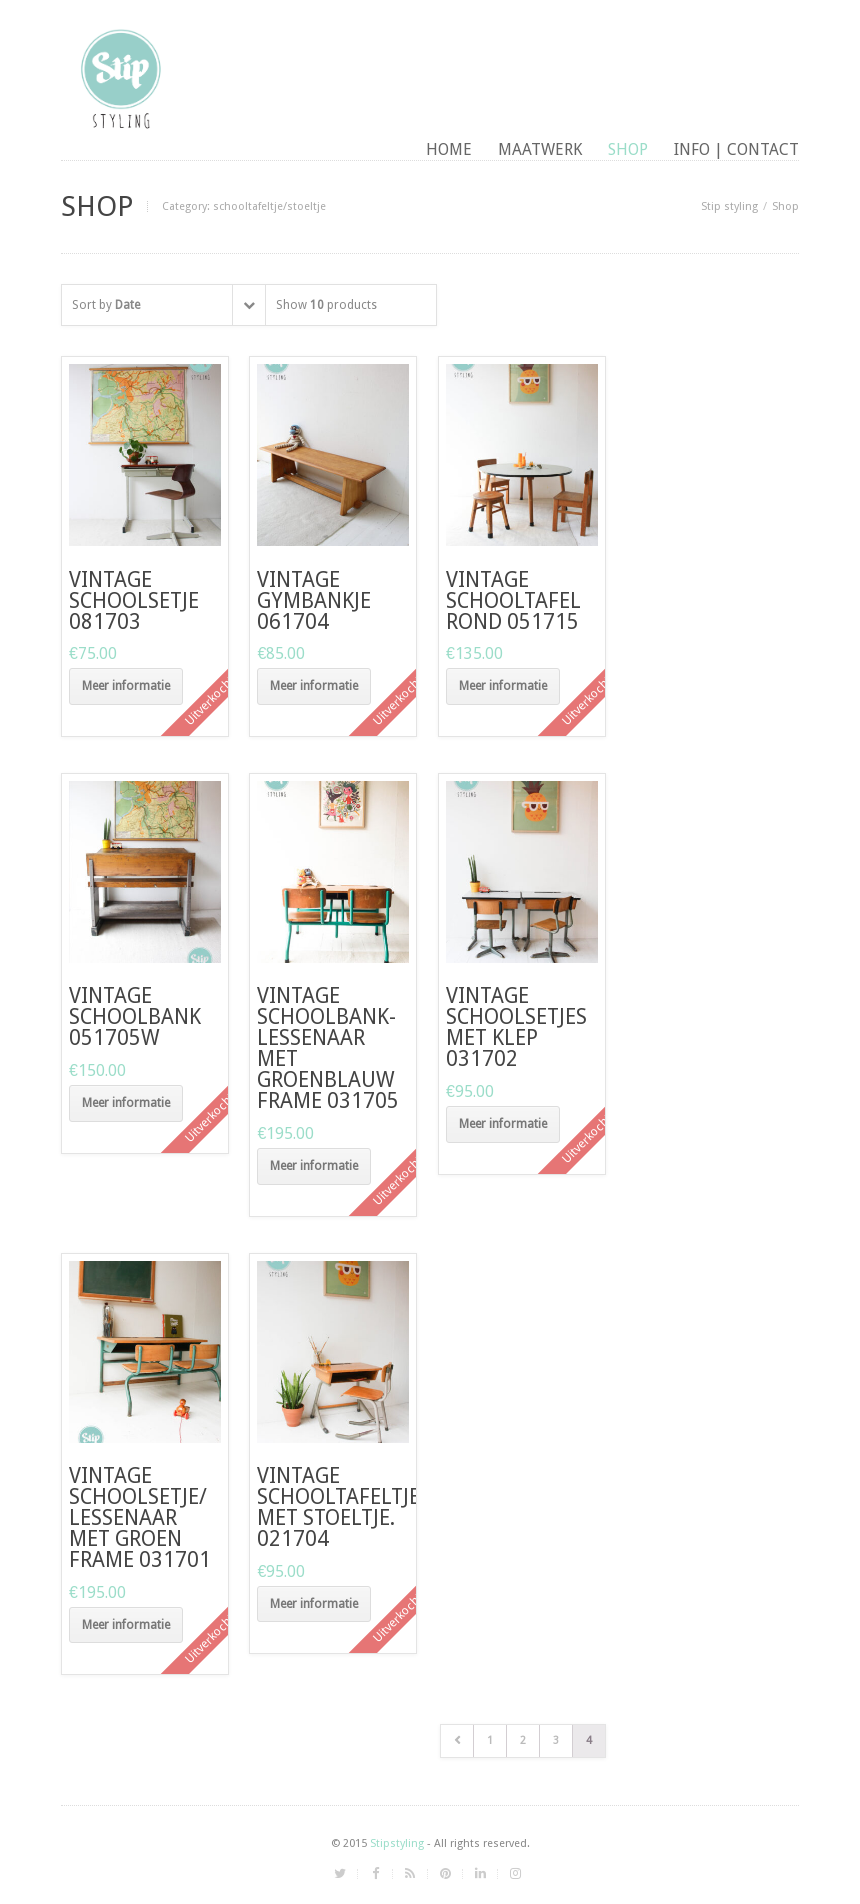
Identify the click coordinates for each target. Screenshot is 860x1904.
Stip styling (729, 206)
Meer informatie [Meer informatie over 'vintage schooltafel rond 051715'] (503, 686)
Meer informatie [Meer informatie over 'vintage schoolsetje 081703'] (126, 686)
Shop (628, 149)
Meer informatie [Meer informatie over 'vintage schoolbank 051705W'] (126, 1103)
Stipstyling (397, 1843)
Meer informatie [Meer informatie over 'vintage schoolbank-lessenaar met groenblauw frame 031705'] (314, 1166)
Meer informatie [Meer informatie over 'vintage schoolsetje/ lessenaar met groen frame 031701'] (126, 1625)
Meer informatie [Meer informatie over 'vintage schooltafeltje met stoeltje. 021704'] (314, 1604)
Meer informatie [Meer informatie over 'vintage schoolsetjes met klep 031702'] (503, 1124)
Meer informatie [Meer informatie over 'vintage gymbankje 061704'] (314, 686)
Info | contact (736, 149)
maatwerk (540, 149)
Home (449, 149)
